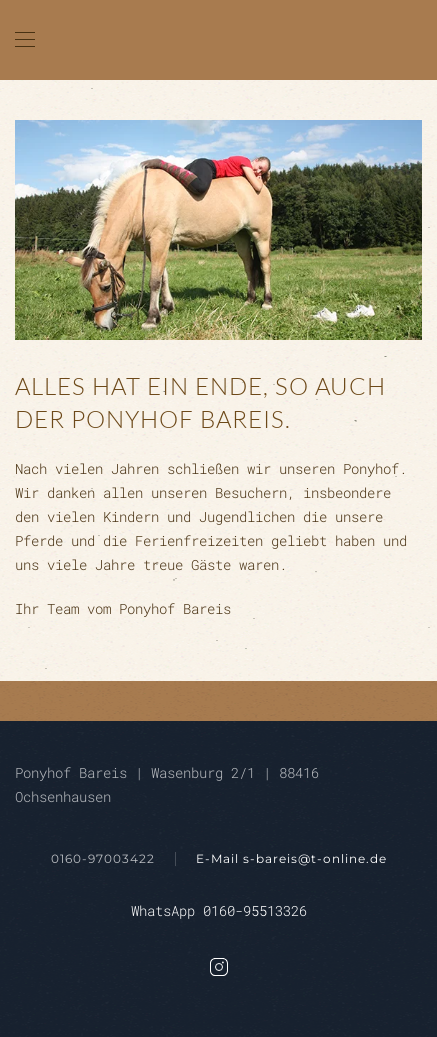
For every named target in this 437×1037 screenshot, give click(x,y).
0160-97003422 (103, 858)
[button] (25, 40)
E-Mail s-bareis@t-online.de (291, 858)
